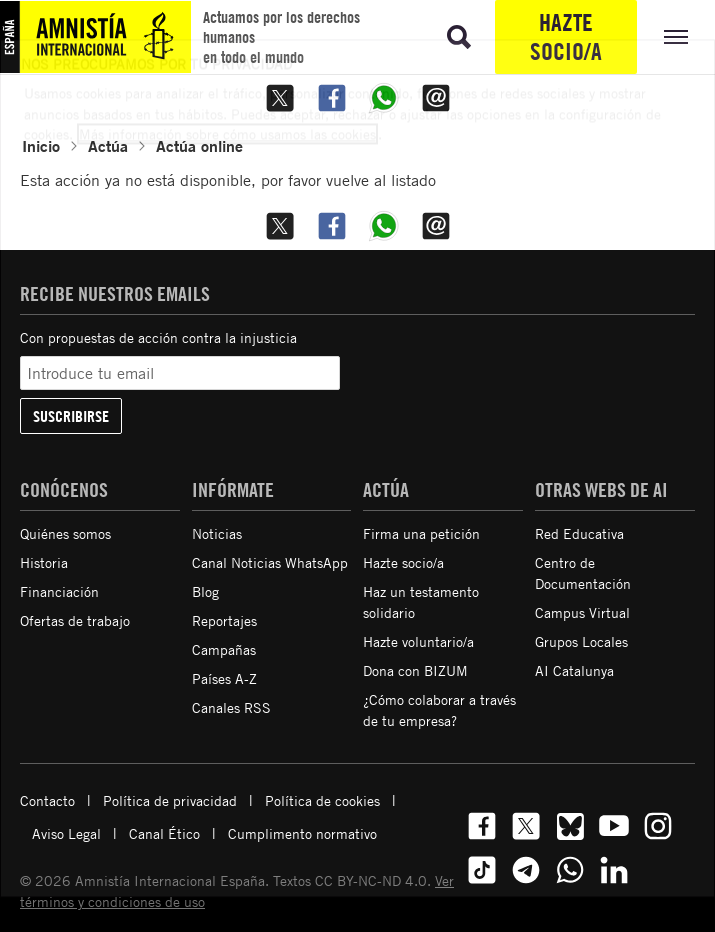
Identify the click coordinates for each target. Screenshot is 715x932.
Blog (205, 591)
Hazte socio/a (566, 36)
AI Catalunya (574, 670)
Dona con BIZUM (415, 670)
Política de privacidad (170, 800)
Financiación (59, 591)
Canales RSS (231, 707)
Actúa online (199, 145)
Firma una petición (421, 533)
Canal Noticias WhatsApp (270, 562)
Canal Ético (164, 833)
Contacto (47, 800)
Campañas (224, 649)
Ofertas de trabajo (75, 620)
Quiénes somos (65, 533)
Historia (44, 562)
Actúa (108, 145)
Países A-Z (224, 678)
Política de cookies (322, 800)
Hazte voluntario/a (418, 641)
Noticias (217, 533)
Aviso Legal (66, 833)
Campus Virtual (582, 612)
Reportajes (224, 620)
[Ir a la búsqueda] (459, 37)
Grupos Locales (581, 641)
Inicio (41, 145)
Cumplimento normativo (302, 833)
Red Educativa (579, 533)
